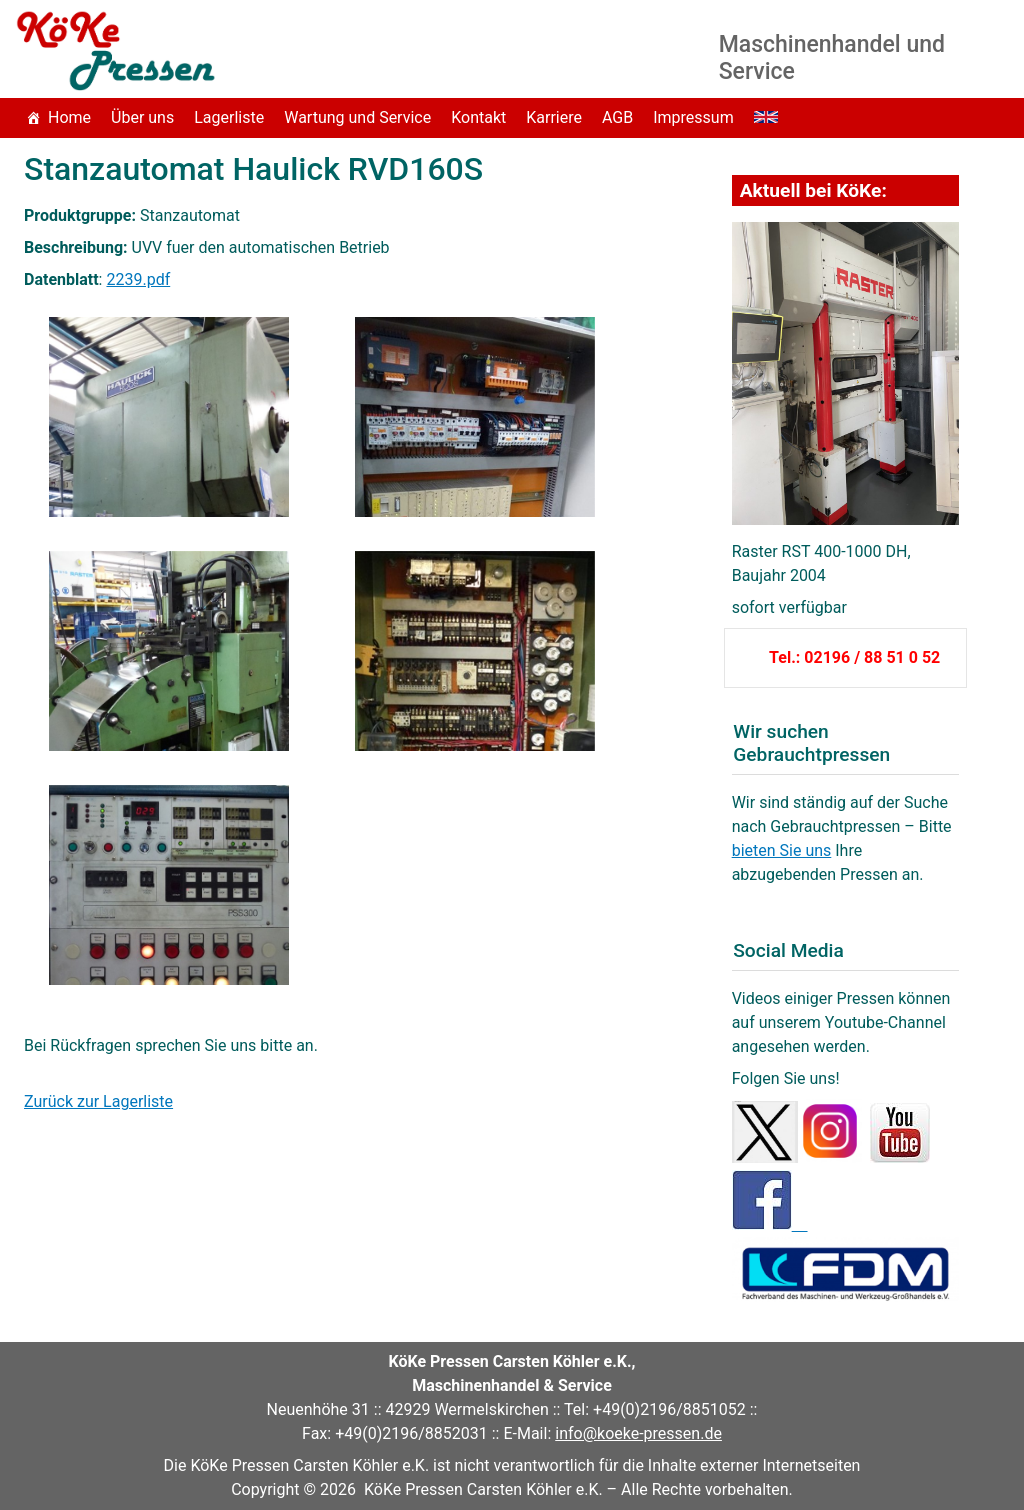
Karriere (554, 117)
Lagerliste (229, 117)
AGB (617, 117)
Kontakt (478, 117)
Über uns (142, 117)
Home (69, 117)
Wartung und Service (357, 117)
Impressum (693, 117)
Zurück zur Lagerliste (98, 1101)
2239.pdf (138, 279)
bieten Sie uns (782, 850)
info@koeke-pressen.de (638, 1433)
